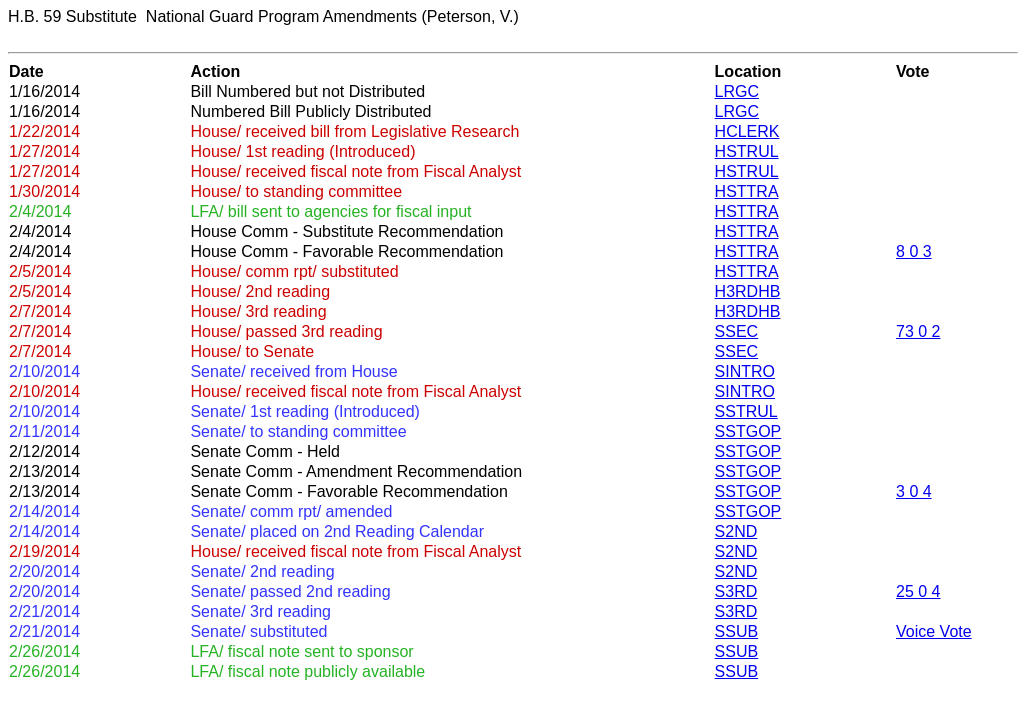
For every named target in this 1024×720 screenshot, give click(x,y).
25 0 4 (918, 591)
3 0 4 (914, 491)
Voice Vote (934, 631)
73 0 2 (918, 331)
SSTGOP (748, 431)
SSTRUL (746, 411)
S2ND (736, 531)
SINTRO (745, 371)
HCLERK (747, 131)
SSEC (737, 331)
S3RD (736, 591)
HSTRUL (747, 151)
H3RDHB (748, 291)
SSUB (737, 631)
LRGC (737, 91)
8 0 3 (914, 251)
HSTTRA (747, 191)
